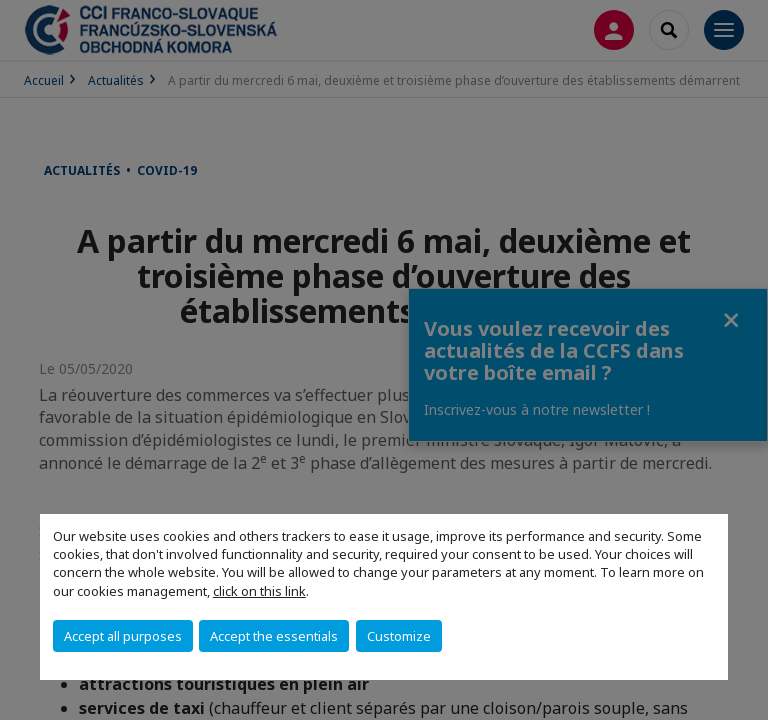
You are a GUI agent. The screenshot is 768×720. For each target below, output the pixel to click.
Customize (399, 636)
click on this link (259, 591)
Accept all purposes (123, 636)
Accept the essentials (274, 636)
